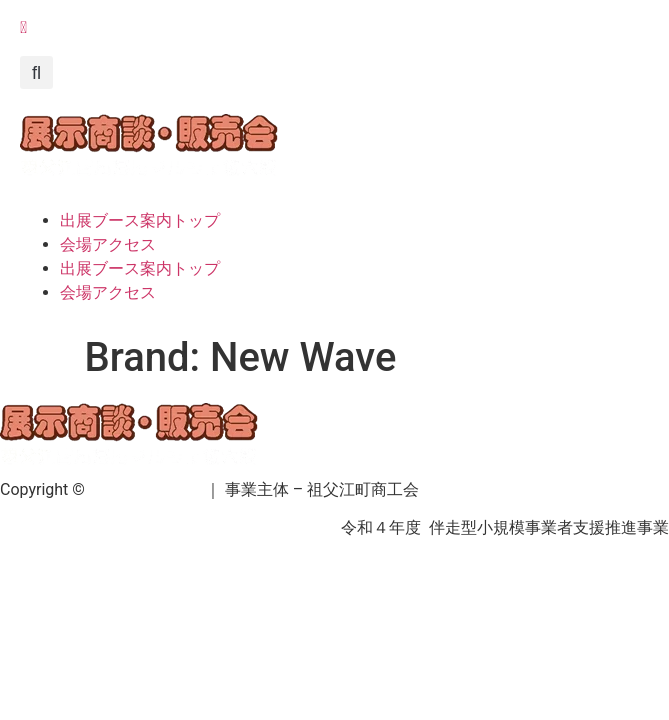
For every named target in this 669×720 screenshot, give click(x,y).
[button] (36, 72)
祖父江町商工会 (145, 489)
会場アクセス (108, 244)
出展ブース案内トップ (140, 220)
